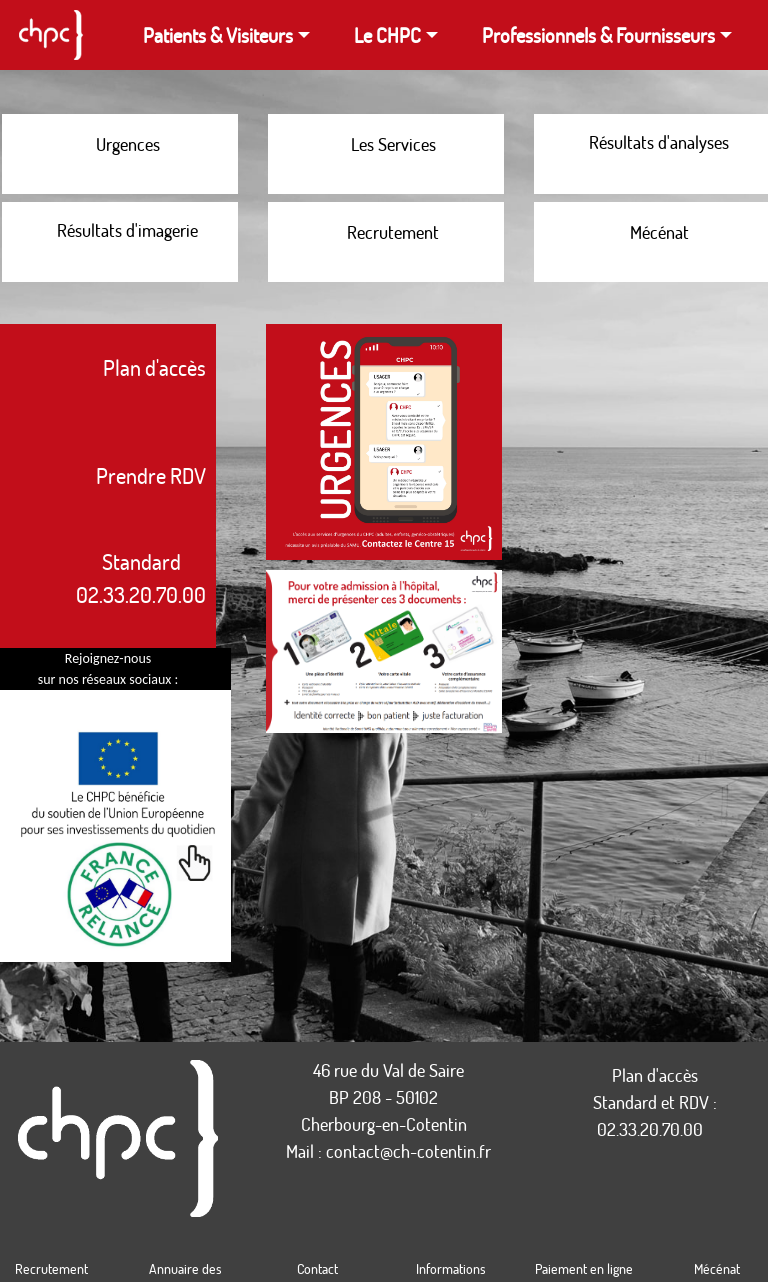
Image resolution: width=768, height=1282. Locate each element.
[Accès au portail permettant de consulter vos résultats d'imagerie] (120, 242)
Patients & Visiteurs (218, 35)
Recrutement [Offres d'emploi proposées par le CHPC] (51, 1268)
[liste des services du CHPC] (386, 154)
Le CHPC (387, 35)
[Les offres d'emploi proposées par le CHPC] (386, 242)
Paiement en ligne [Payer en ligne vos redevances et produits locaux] (584, 1268)
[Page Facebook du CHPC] (30, 703)
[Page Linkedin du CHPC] (10, 703)
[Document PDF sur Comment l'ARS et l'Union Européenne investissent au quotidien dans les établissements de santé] (118, 839)
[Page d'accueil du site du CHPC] (50, 35)
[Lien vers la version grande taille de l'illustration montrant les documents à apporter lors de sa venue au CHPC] (384, 656)
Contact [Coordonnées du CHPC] (317, 1268)
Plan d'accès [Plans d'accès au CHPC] (655, 1075)
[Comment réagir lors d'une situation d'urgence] (120, 154)
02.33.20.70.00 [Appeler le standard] (650, 1129)
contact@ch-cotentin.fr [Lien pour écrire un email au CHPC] (408, 1151)
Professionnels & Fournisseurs (598, 35)
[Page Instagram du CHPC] (20, 703)
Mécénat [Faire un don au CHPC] (717, 1268)
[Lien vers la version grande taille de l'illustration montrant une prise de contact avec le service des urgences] (384, 447)
